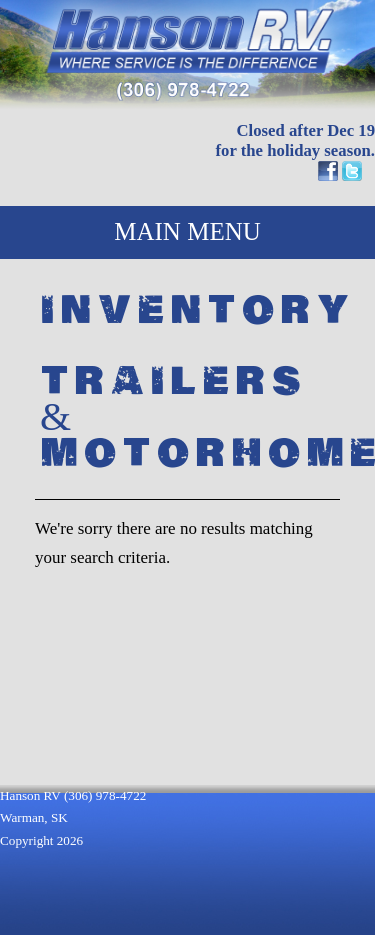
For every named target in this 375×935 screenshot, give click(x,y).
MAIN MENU (187, 231)
